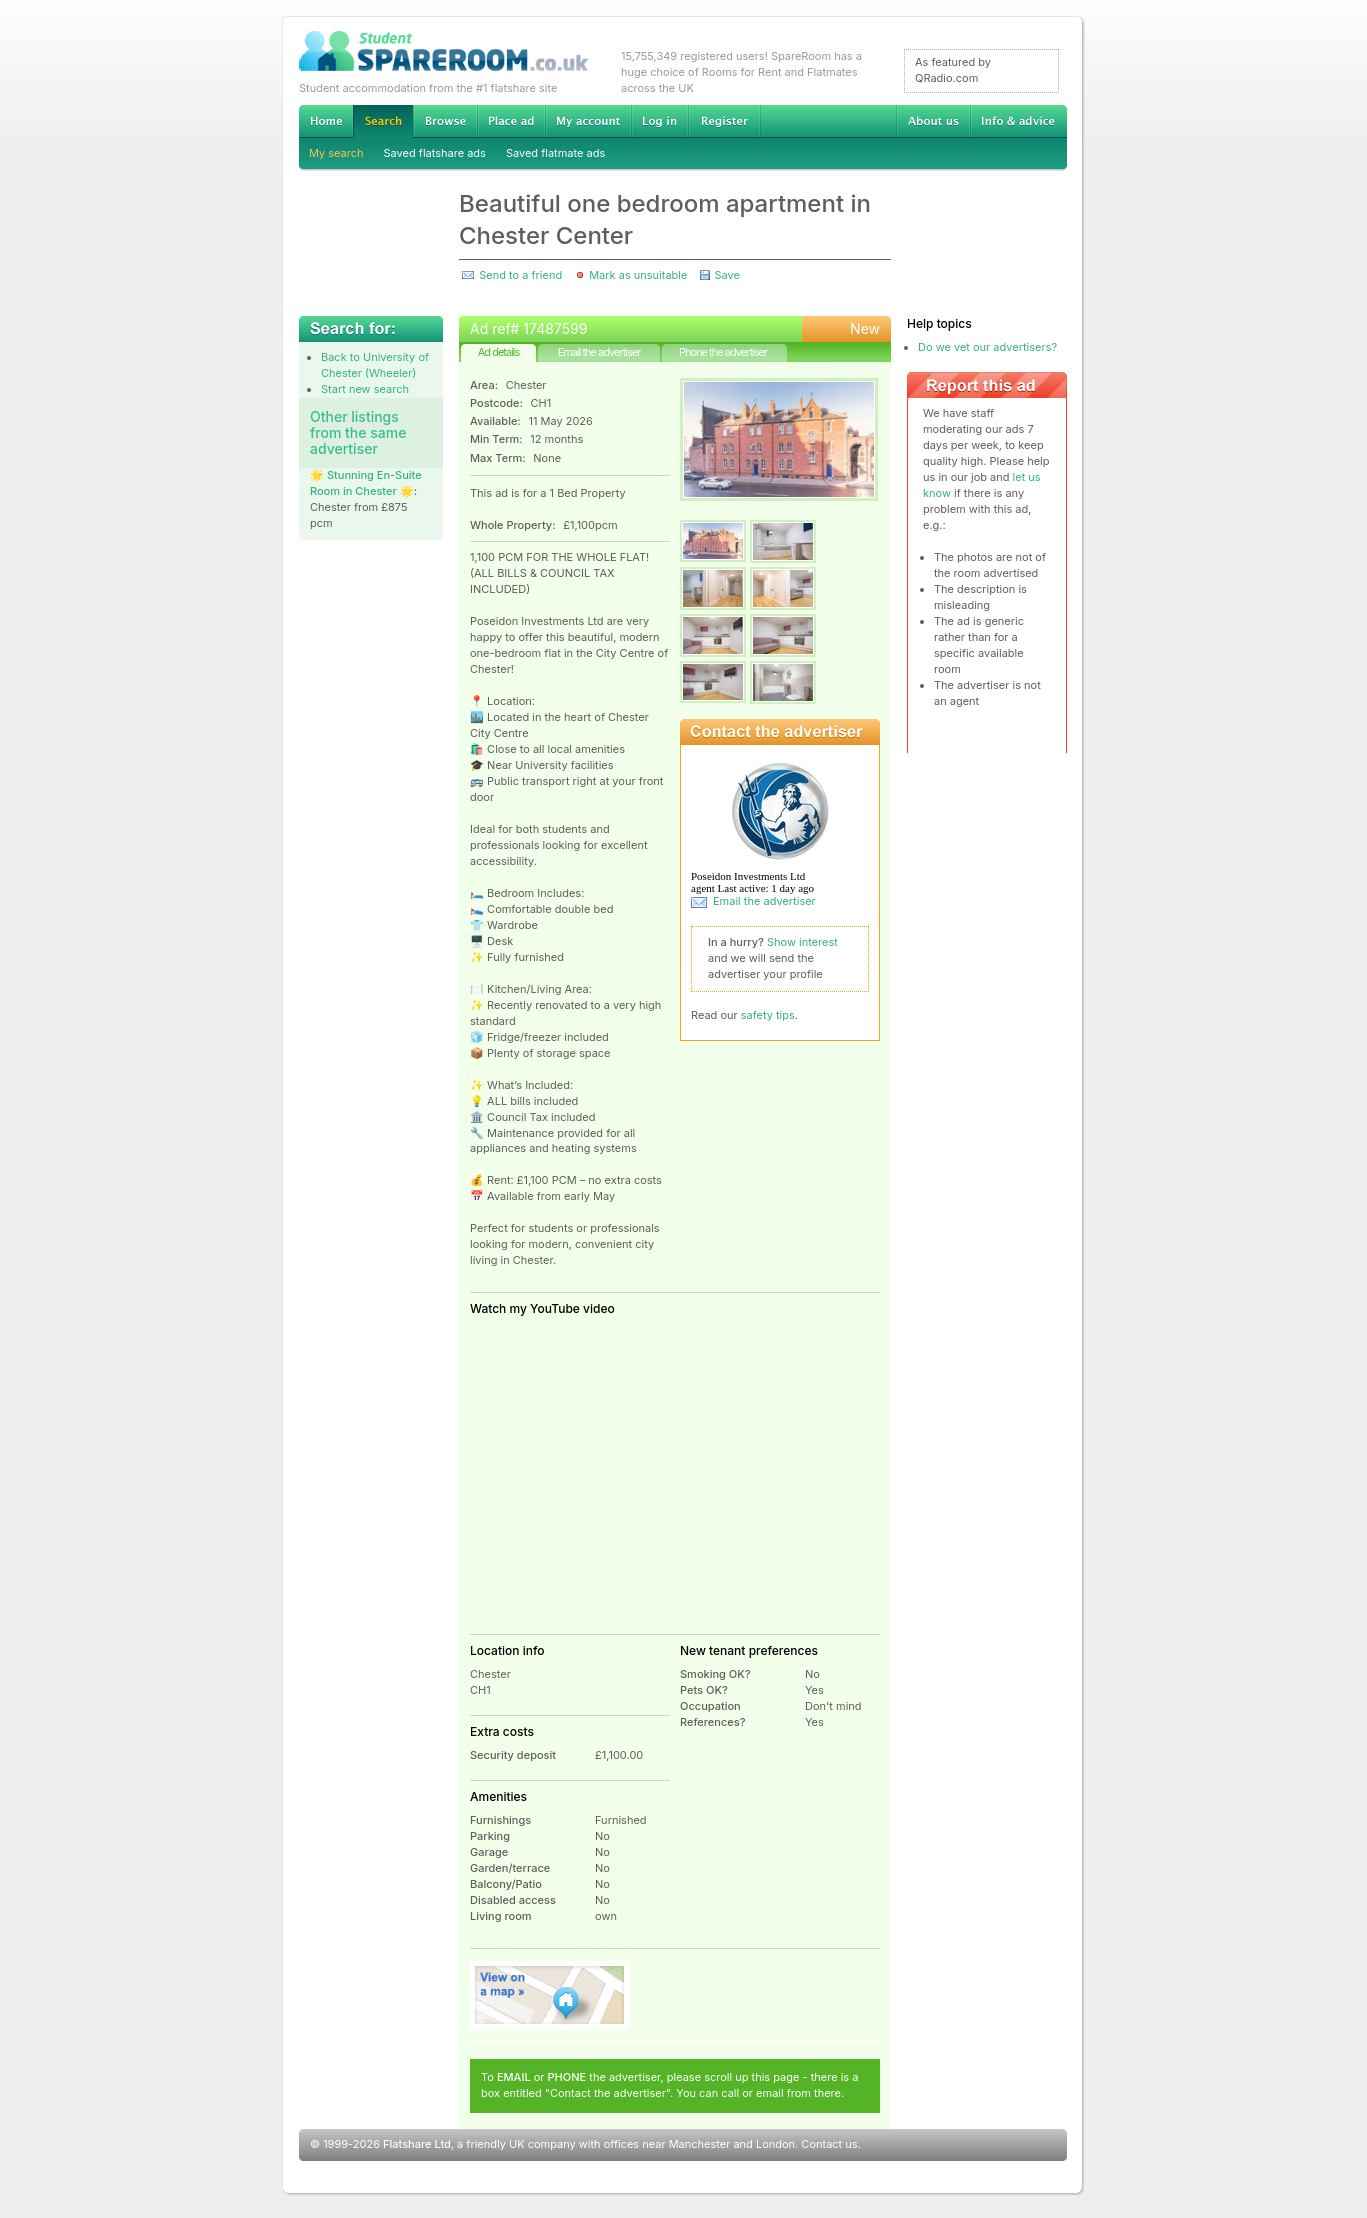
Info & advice (1018, 121)
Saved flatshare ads (435, 153)
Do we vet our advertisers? (987, 347)
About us (933, 121)
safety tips (768, 1015)
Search (383, 121)
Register (724, 121)
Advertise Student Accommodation (511, 121)
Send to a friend (520, 275)
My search (336, 153)
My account (588, 121)
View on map (550, 1995)
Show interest (802, 942)
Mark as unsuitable (638, 275)
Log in (659, 121)
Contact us (829, 2144)
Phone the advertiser (723, 352)
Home (326, 121)
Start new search (365, 389)
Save (726, 275)
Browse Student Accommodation (445, 121)
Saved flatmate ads (555, 153)
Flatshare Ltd (417, 2144)
